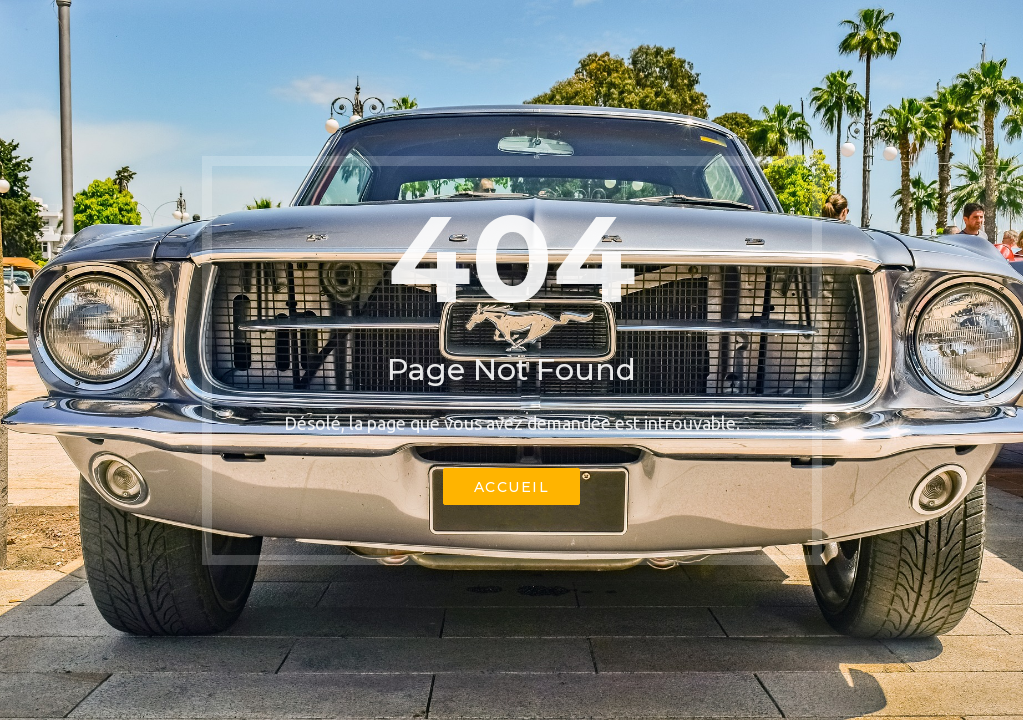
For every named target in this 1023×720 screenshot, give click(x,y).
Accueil (512, 487)
